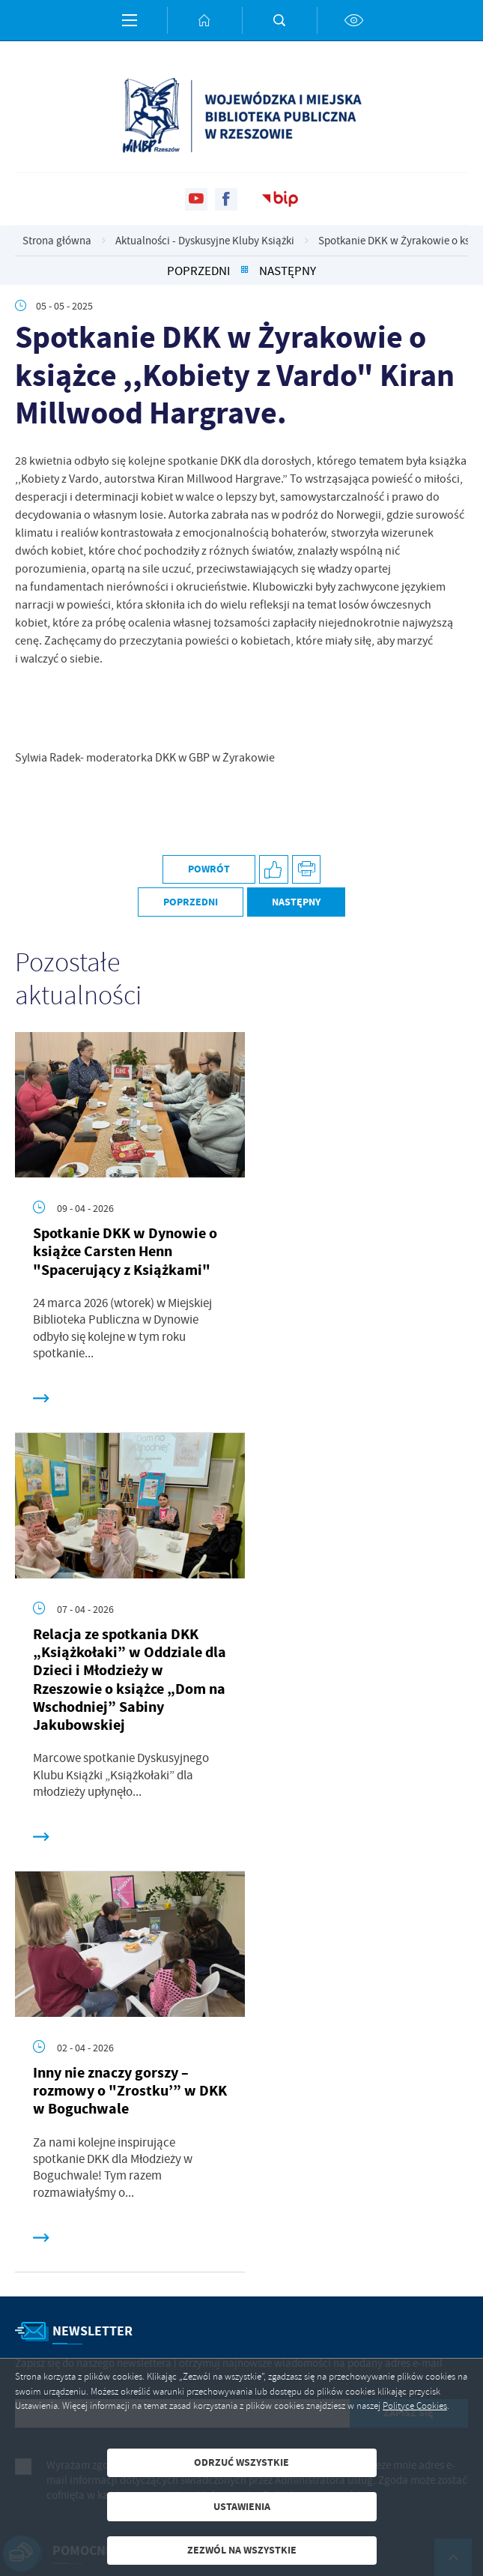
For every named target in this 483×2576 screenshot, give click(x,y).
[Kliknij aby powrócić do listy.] (244, 271)
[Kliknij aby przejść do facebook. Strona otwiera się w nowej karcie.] (226, 199)
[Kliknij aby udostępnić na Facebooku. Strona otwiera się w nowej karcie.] (273, 869)
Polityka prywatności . (314, 2084)
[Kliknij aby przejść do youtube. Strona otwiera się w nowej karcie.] (196, 199)
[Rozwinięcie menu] (241, 2140)
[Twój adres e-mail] (182, 2003)
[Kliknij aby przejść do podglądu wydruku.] (306, 869)
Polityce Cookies (415, 2406)
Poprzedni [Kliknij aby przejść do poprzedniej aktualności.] (198, 271)
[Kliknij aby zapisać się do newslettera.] (409, 2003)
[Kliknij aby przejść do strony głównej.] (204, 20)
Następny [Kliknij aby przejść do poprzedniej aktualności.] (287, 271)
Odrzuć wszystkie (241, 2462)
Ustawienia (241, 2507)
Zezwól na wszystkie (242, 2550)
